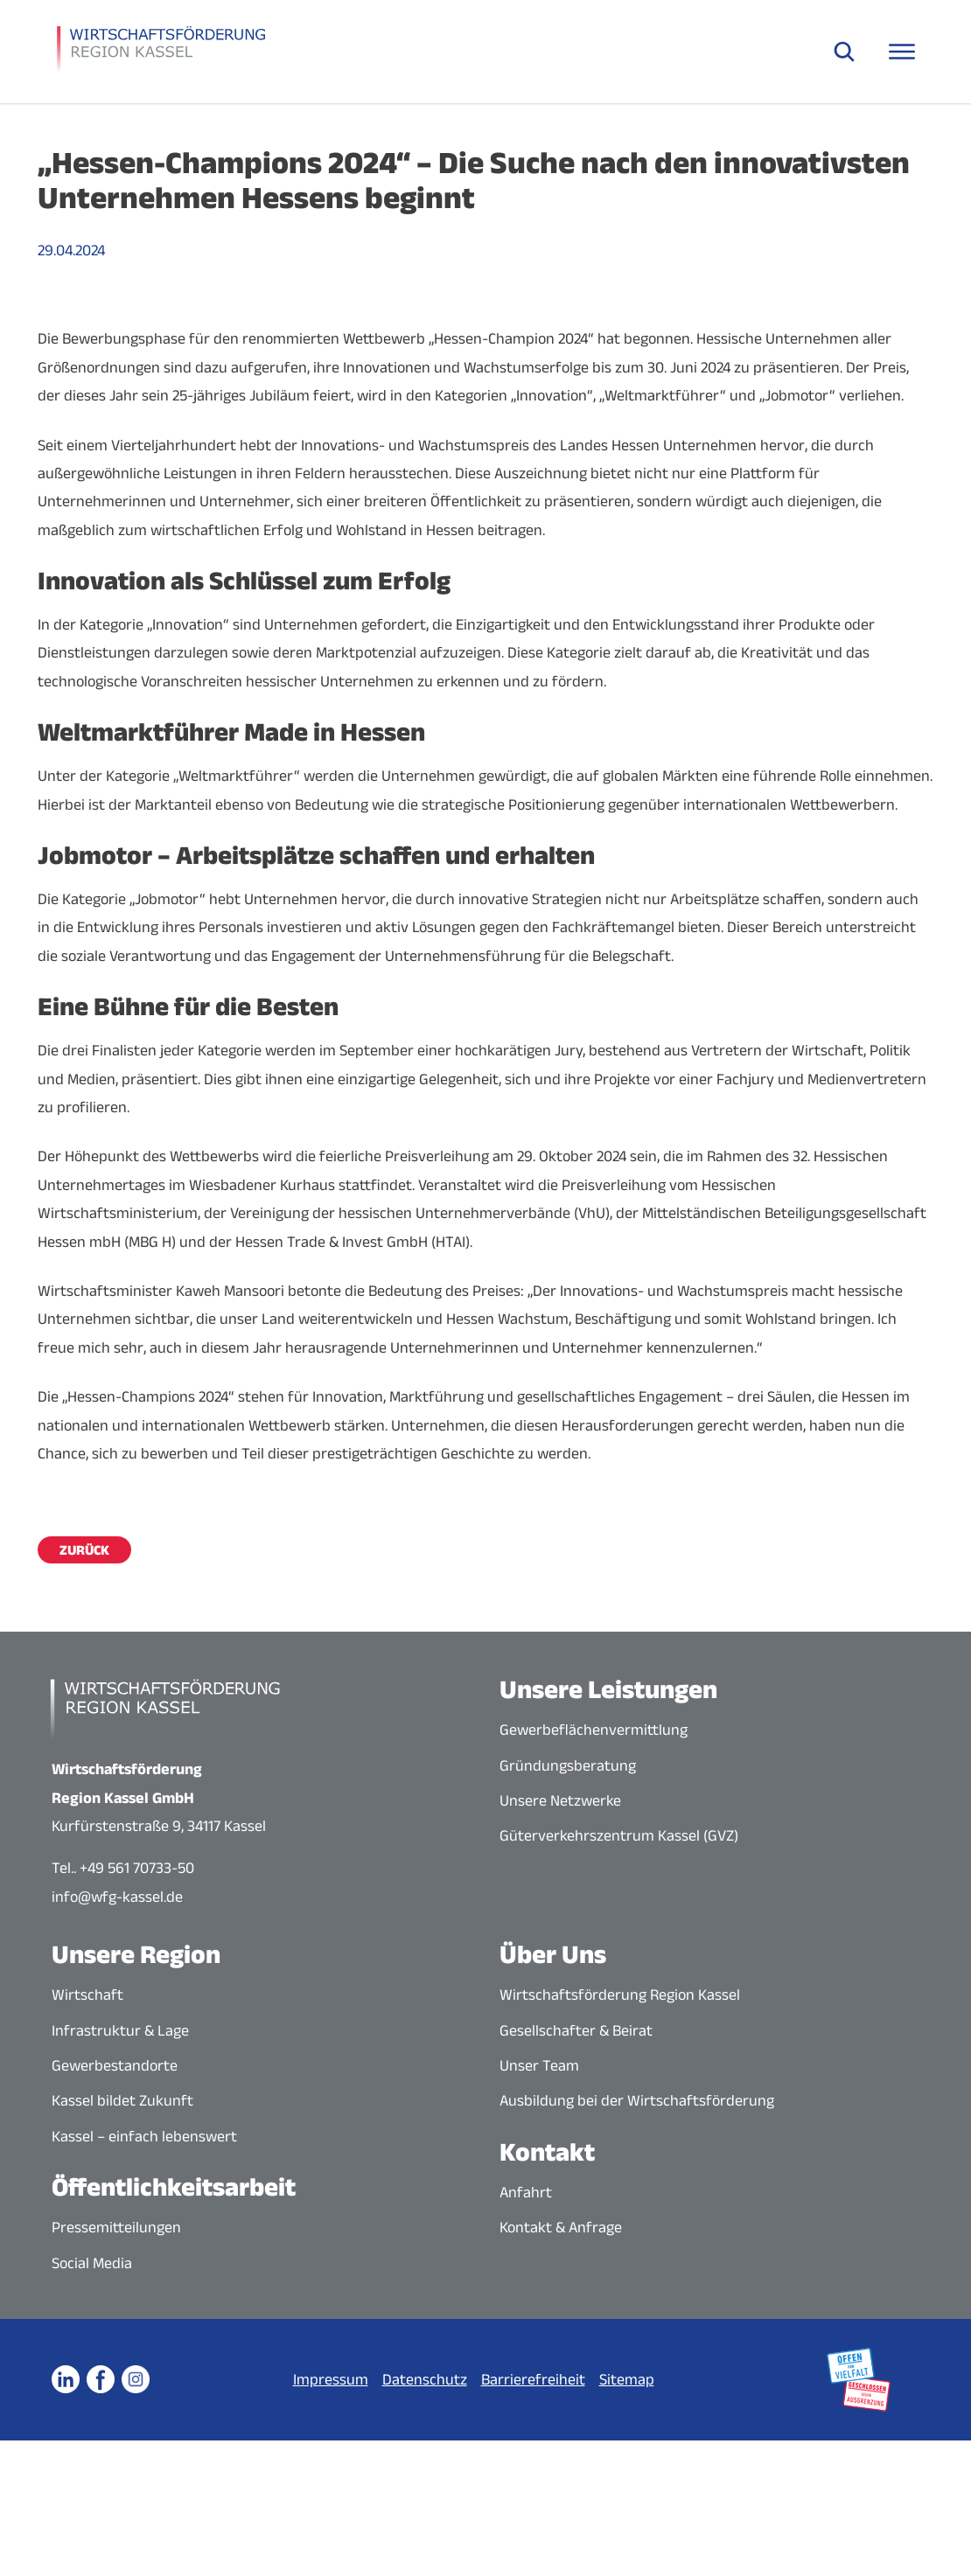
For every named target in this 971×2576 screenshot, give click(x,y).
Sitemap (626, 2379)
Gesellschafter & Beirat (576, 2030)
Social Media (92, 2263)
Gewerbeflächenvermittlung (593, 1729)
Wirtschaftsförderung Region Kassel (619, 1994)
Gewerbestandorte (115, 2065)
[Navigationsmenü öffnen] (901, 51)
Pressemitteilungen (116, 2227)
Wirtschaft (87, 1994)
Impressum (330, 2379)
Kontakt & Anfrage (560, 2227)
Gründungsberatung (567, 1765)
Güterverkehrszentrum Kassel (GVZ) (618, 1835)
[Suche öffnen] (844, 51)
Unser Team (539, 2065)
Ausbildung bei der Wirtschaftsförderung (636, 2100)
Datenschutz (424, 2379)
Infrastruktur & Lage (120, 2030)
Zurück (84, 1549)
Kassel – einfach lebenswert (144, 2136)
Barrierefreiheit (533, 2379)
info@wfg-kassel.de (117, 1896)
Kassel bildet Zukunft (122, 2100)
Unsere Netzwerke (560, 1800)
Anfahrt (525, 2192)
